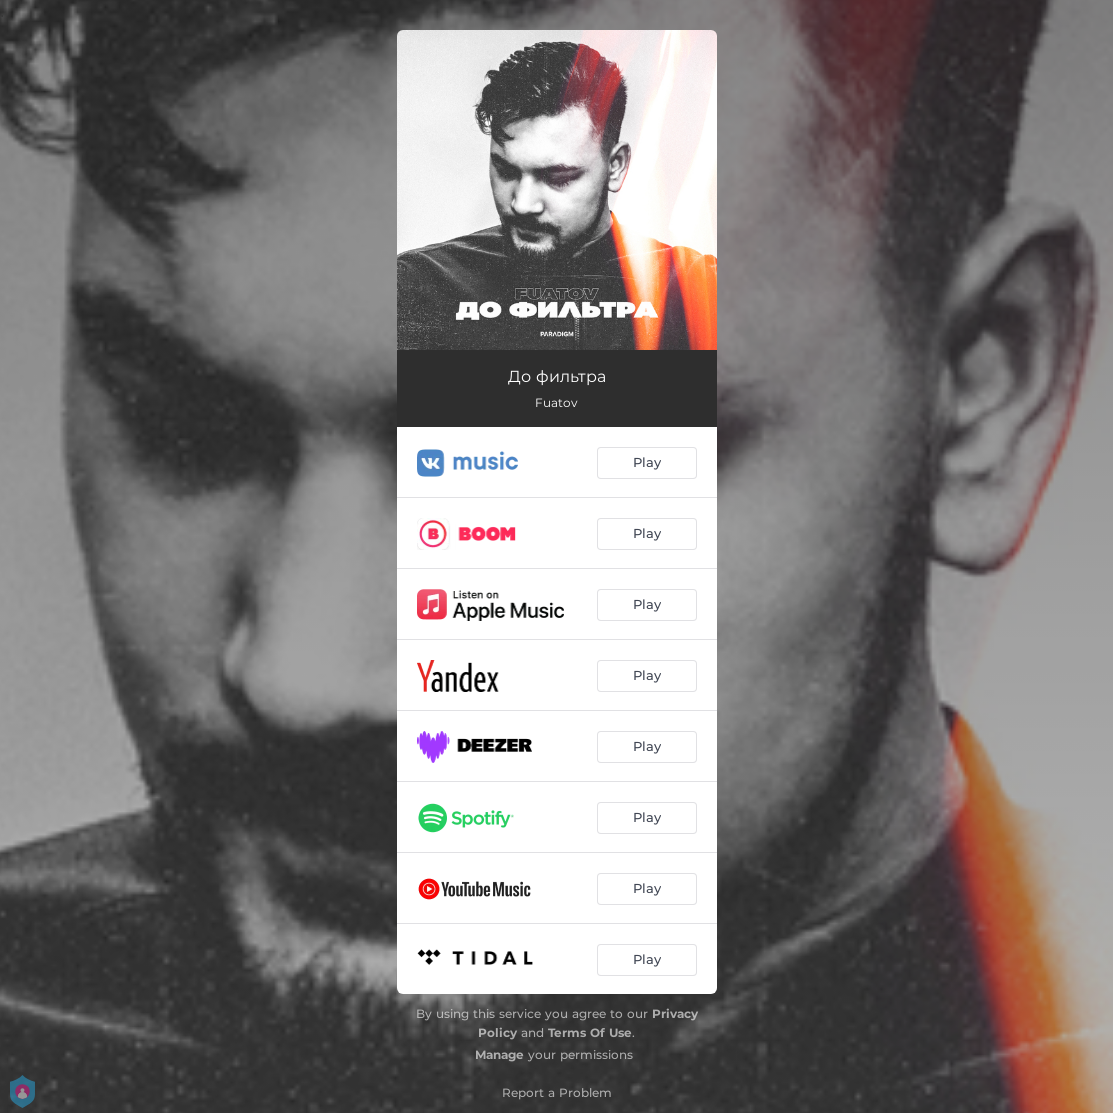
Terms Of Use (590, 1032)
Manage (499, 1054)
